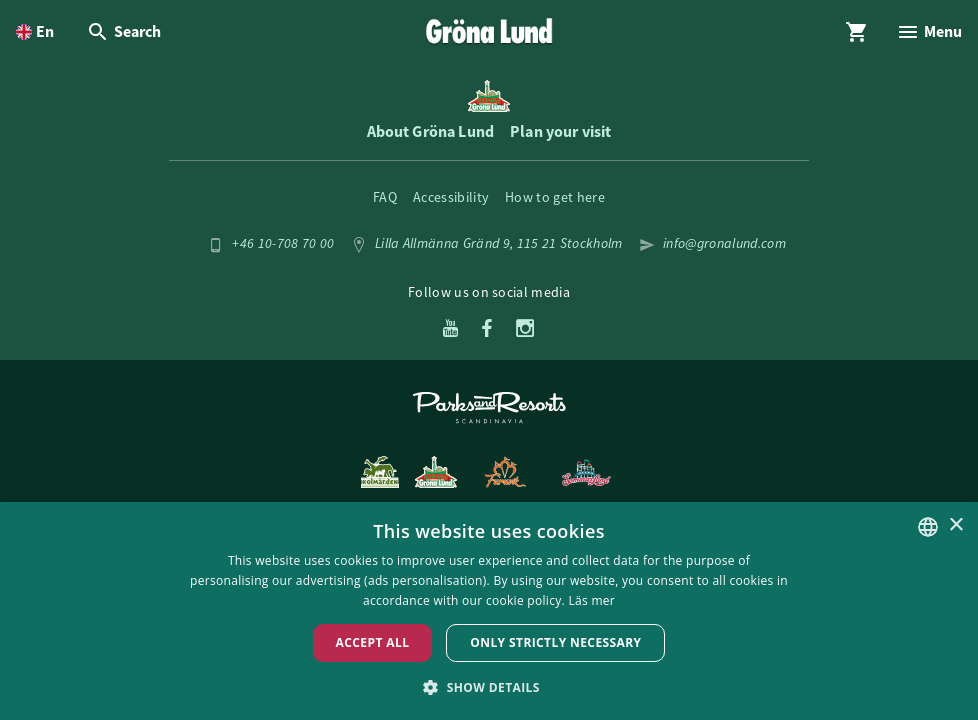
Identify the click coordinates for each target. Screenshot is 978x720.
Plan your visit (560, 131)
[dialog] (489, 611)
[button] (489, 686)
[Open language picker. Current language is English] (35, 32)
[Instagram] (525, 330)
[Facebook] (487, 330)
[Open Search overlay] (123, 32)
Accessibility (451, 197)
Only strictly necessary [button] (555, 642)
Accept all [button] (373, 642)
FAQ (385, 197)
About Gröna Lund (431, 131)
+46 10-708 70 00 (283, 243)
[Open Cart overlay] (857, 32)
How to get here (555, 197)
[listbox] (928, 527)
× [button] (955, 525)
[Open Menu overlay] (929, 32)
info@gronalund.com (724, 243)
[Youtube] (450, 330)
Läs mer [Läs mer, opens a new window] (591, 600)
